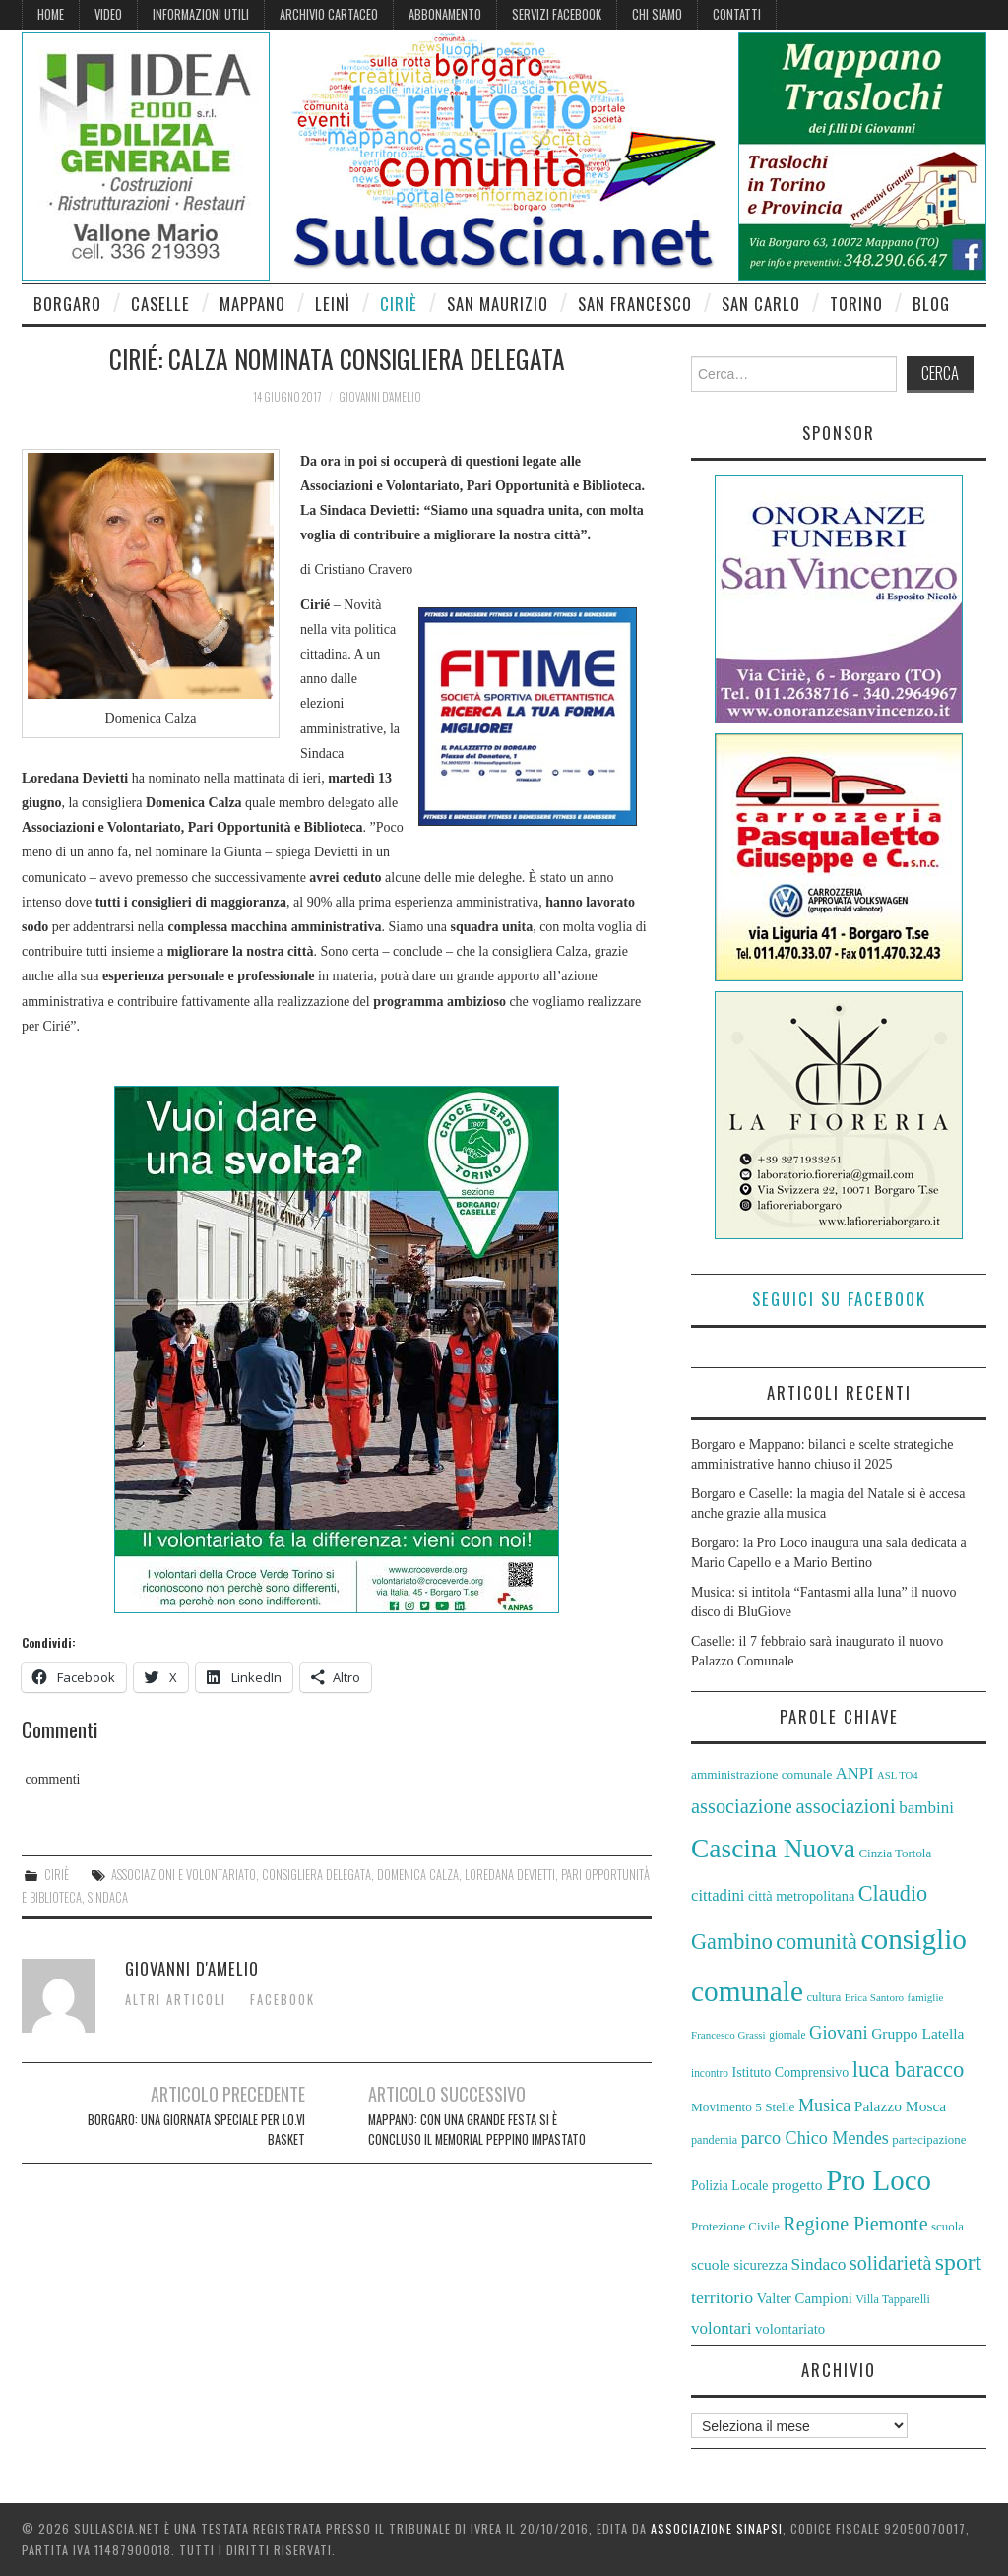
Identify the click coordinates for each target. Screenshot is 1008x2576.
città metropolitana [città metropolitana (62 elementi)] (801, 1896)
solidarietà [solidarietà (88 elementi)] (890, 2263)
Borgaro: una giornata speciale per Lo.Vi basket (196, 2129)
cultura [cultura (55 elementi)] (824, 1997)
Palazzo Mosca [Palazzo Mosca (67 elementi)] (900, 2106)
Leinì (332, 303)
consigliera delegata (316, 1874)
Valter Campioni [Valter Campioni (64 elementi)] (804, 2298)
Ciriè (398, 303)
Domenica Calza (418, 1874)
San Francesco (635, 303)
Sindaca (108, 1897)
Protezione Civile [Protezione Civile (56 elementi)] (735, 2226)
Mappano (252, 303)
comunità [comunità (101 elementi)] (816, 1941)
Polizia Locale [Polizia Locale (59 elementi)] (729, 2185)
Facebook (282, 1999)
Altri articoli (175, 1999)
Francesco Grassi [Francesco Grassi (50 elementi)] (728, 2035)
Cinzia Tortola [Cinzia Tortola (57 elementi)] (894, 1853)
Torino (856, 303)
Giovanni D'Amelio (380, 397)
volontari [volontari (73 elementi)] (721, 2328)
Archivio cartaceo (329, 14)
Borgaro (67, 303)
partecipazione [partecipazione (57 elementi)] (929, 2140)
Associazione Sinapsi (717, 2528)
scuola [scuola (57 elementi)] (947, 2226)
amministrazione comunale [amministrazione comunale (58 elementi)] (761, 1774)
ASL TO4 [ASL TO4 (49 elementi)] (897, 1775)
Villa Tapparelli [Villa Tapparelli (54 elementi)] (892, 2299)
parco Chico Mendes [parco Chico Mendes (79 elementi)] (815, 2138)
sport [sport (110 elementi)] (958, 2262)
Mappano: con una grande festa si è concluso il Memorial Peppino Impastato (477, 2129)
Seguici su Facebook (839, 1299)
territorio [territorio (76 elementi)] (722, 2297)
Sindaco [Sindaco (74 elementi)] (819, 2264)
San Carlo (761, 303)
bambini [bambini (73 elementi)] (926, 1807)
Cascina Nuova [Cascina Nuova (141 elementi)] (773, 1848)
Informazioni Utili (201, 14)
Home (50, 14)
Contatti (737, 14)
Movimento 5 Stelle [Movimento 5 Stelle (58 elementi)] (742, 2107)
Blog (931, 303)
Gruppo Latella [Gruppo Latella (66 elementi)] (917, 2033)
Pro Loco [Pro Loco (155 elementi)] (878, 2180)
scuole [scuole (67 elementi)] (710, 2264)
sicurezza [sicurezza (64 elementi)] (760, 2265)
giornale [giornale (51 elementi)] (787, 2035)
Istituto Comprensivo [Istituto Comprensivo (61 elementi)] (791, 2072)
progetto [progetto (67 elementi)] (797, 2184)
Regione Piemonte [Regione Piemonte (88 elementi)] (855, 2223)
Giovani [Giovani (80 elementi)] (838, 2032)
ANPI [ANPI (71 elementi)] (855, 1773)
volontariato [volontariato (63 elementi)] (790, 2329)
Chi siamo (657, 14)
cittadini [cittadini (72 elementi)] (717, 1895)
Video (108, 14)
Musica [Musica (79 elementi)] (824, 2105)
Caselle (160, 303)
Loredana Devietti (510, 1874)
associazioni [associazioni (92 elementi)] (845, 1806)
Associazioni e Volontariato (183, 1874)
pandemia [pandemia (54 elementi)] (714, 2140)
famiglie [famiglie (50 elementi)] (926, 1997)
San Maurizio (497, 303)
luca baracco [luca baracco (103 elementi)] (908, 2069)
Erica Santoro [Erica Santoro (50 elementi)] (874, 1997)
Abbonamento (445, 14)
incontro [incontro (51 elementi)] (709, 2073)
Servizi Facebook (556, 14)
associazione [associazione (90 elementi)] (741, 1806)
